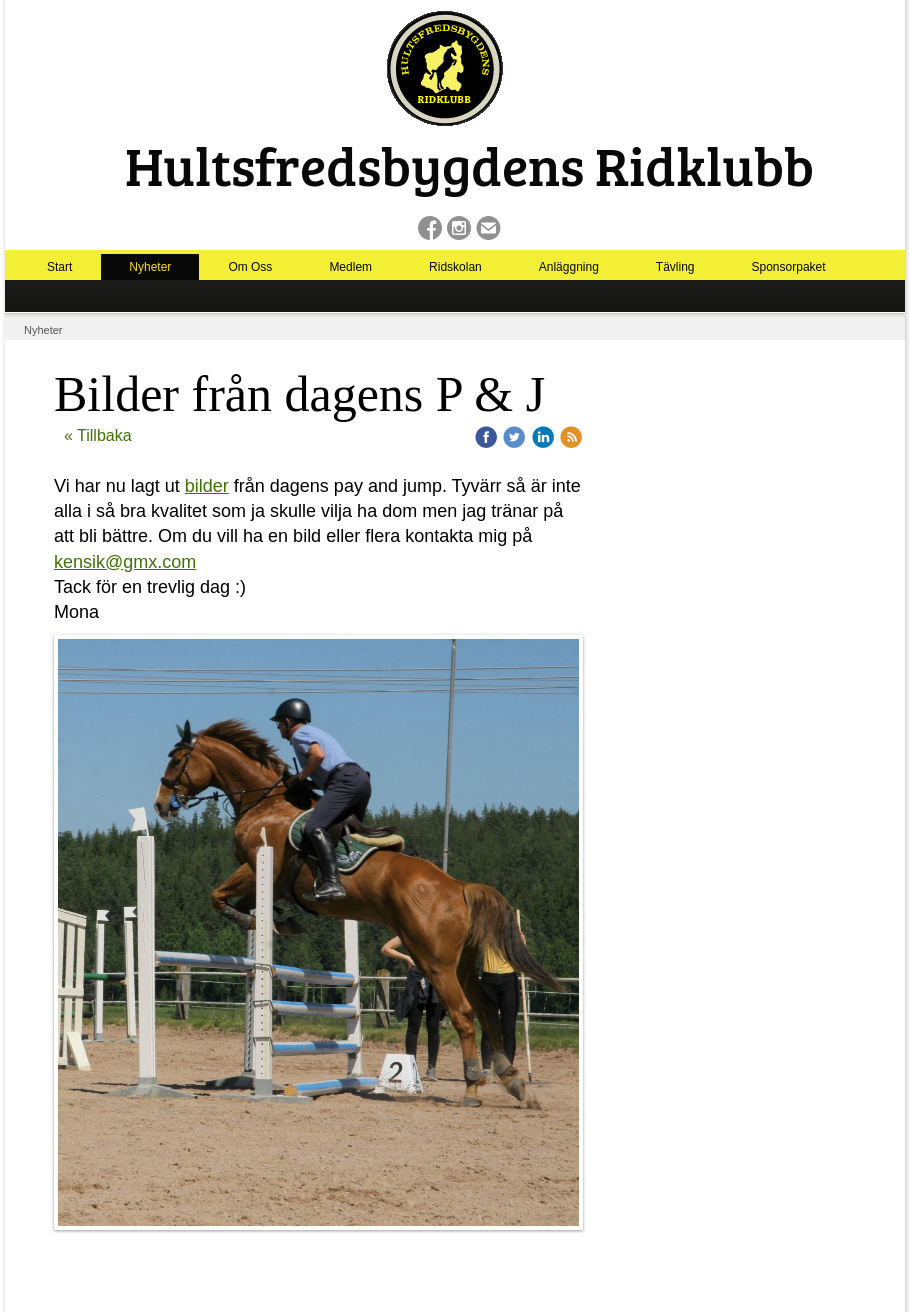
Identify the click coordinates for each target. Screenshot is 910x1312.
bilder (207, 486)
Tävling (675, 267)
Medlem (350, 267)
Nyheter (150, 267)
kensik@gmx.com (125, 562)
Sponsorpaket (789, 267)
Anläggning (569, 267)
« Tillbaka (98, 435)
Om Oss (250, 267)
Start (59, 267)
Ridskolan (455, 267)
